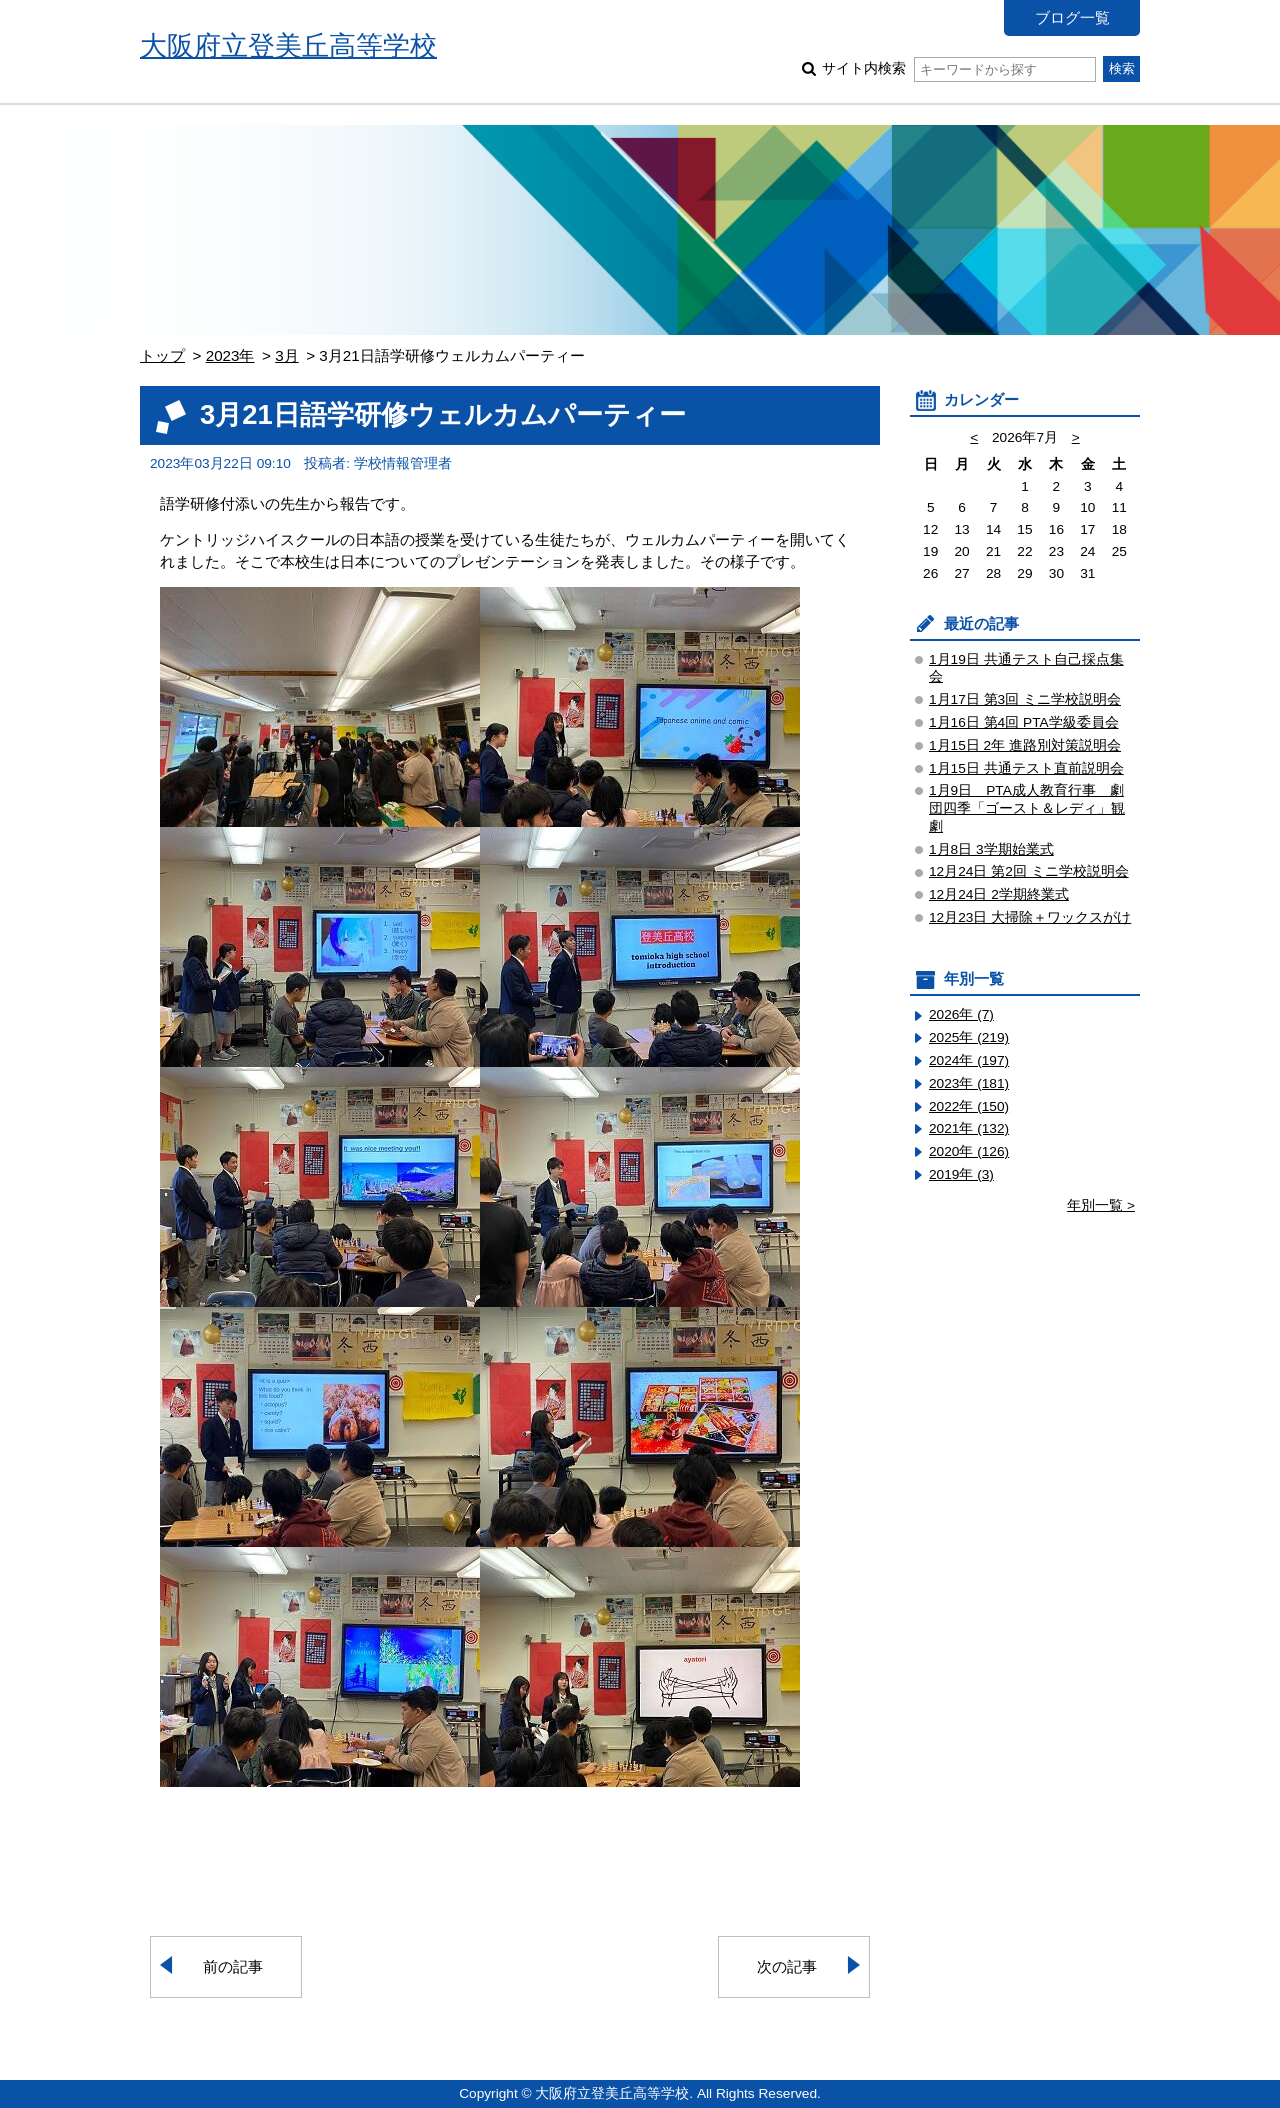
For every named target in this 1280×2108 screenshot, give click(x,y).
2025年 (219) (969, 1037)
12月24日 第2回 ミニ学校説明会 (1029, 871)
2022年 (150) (969, 1106)
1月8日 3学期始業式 (991, 849)
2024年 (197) (969, 1060)
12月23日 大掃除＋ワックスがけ (1030, 917)
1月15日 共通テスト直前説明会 (1026, 768)
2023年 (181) (969, 1083)
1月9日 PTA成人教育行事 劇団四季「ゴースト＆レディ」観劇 (1027, 808)
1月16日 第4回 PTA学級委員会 (1024, 722)
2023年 (230, 355)
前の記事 (233, 1966)
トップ (162, 355)
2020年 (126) (969, 1151)
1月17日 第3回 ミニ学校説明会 (1025, 699)
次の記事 (787, 1966)
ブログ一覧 (1072, 17)
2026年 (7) (961, 1014)
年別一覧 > (1101, 1205)
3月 (286, 355)
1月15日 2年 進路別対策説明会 (1025, 745)
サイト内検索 (958, 68)
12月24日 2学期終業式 (999, 894)
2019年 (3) (961, 1174)
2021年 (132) (969, 1128)
